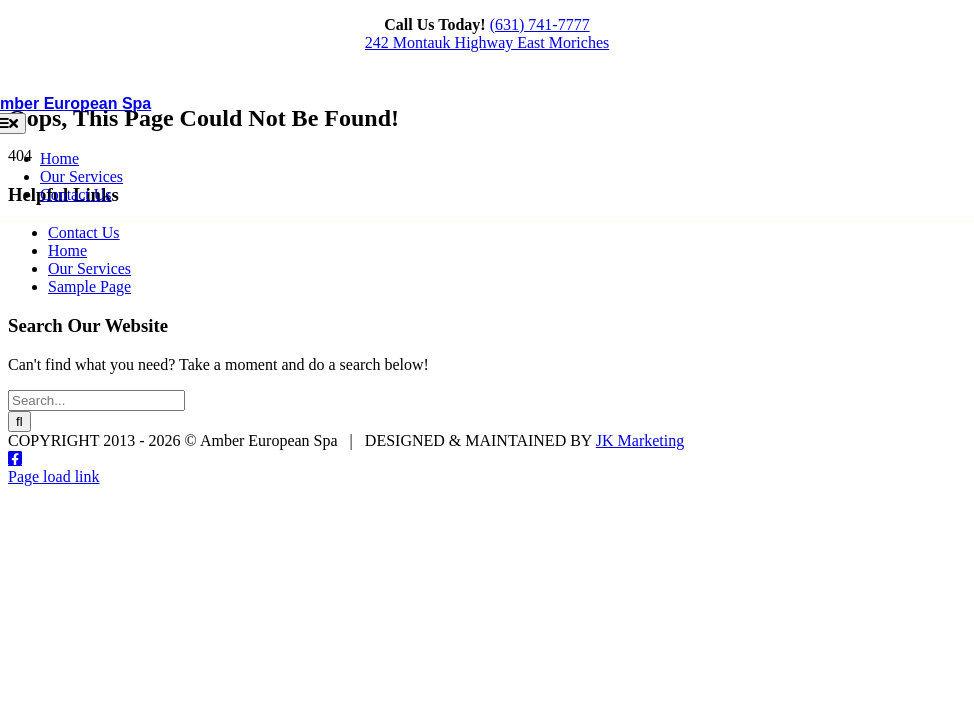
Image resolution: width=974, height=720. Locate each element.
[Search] (19, 421)
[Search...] (96, 400)
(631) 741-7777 (540, 24)
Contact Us (84, 232)
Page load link (54, 476)
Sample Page (89, 286)
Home (67, 250)
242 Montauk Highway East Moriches (487, 42)
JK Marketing (640, 440)
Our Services (89, 268)
